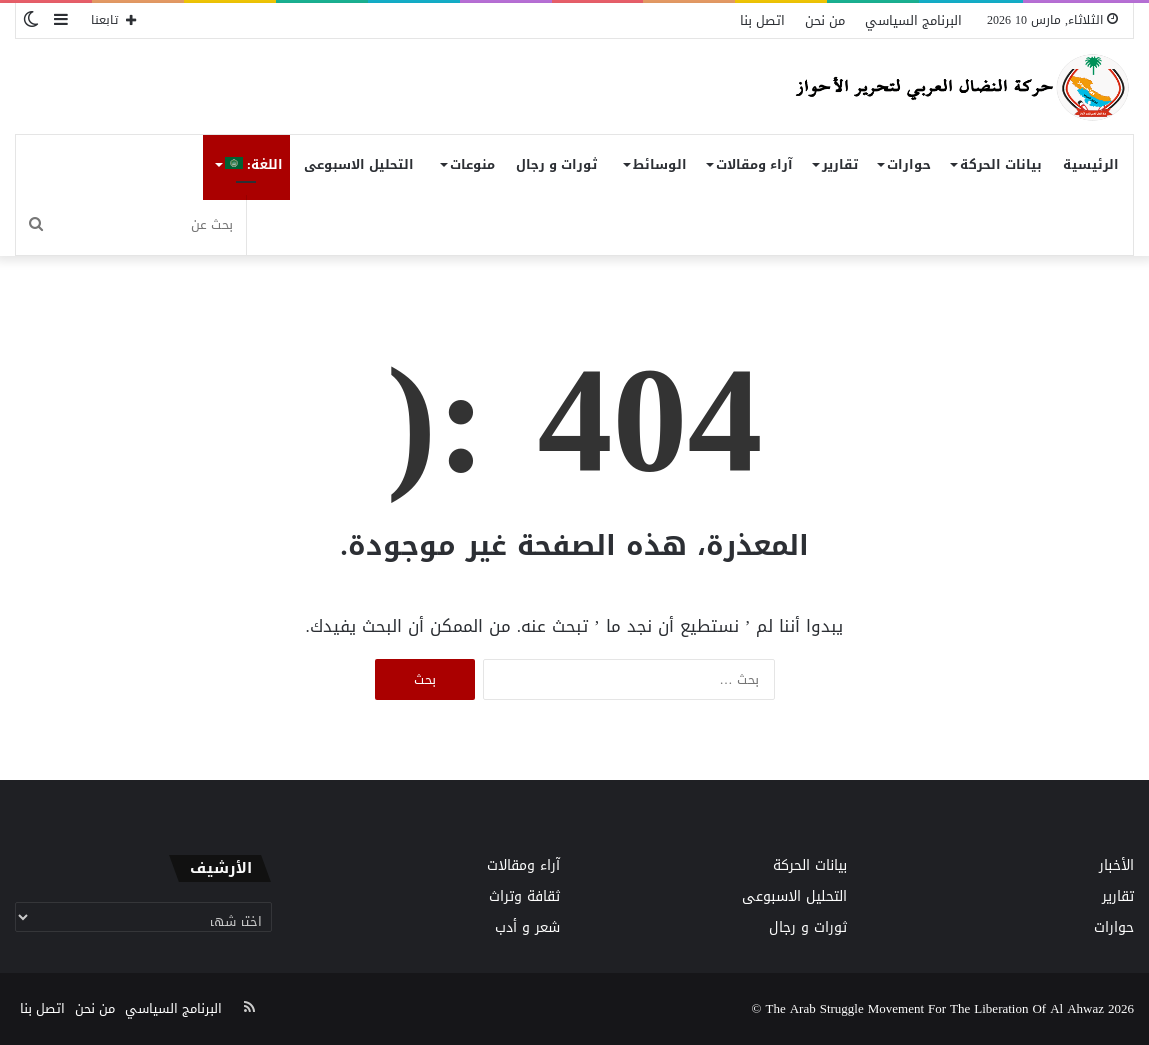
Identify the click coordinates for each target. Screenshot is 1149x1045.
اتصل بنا (762, 20)
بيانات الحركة (1001, 164)
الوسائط (660, 164)
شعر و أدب (527, 927)
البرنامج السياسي (913, 20)
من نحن (825, 20)
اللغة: (254, 164)
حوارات (909, 164)
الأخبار (1116, 865)
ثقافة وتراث (524, 896)
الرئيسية (1091, 164)
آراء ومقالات (754, 164)
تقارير (840, 164)
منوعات (472, 164)
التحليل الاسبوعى (359, 164)
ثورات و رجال (556, 164)
